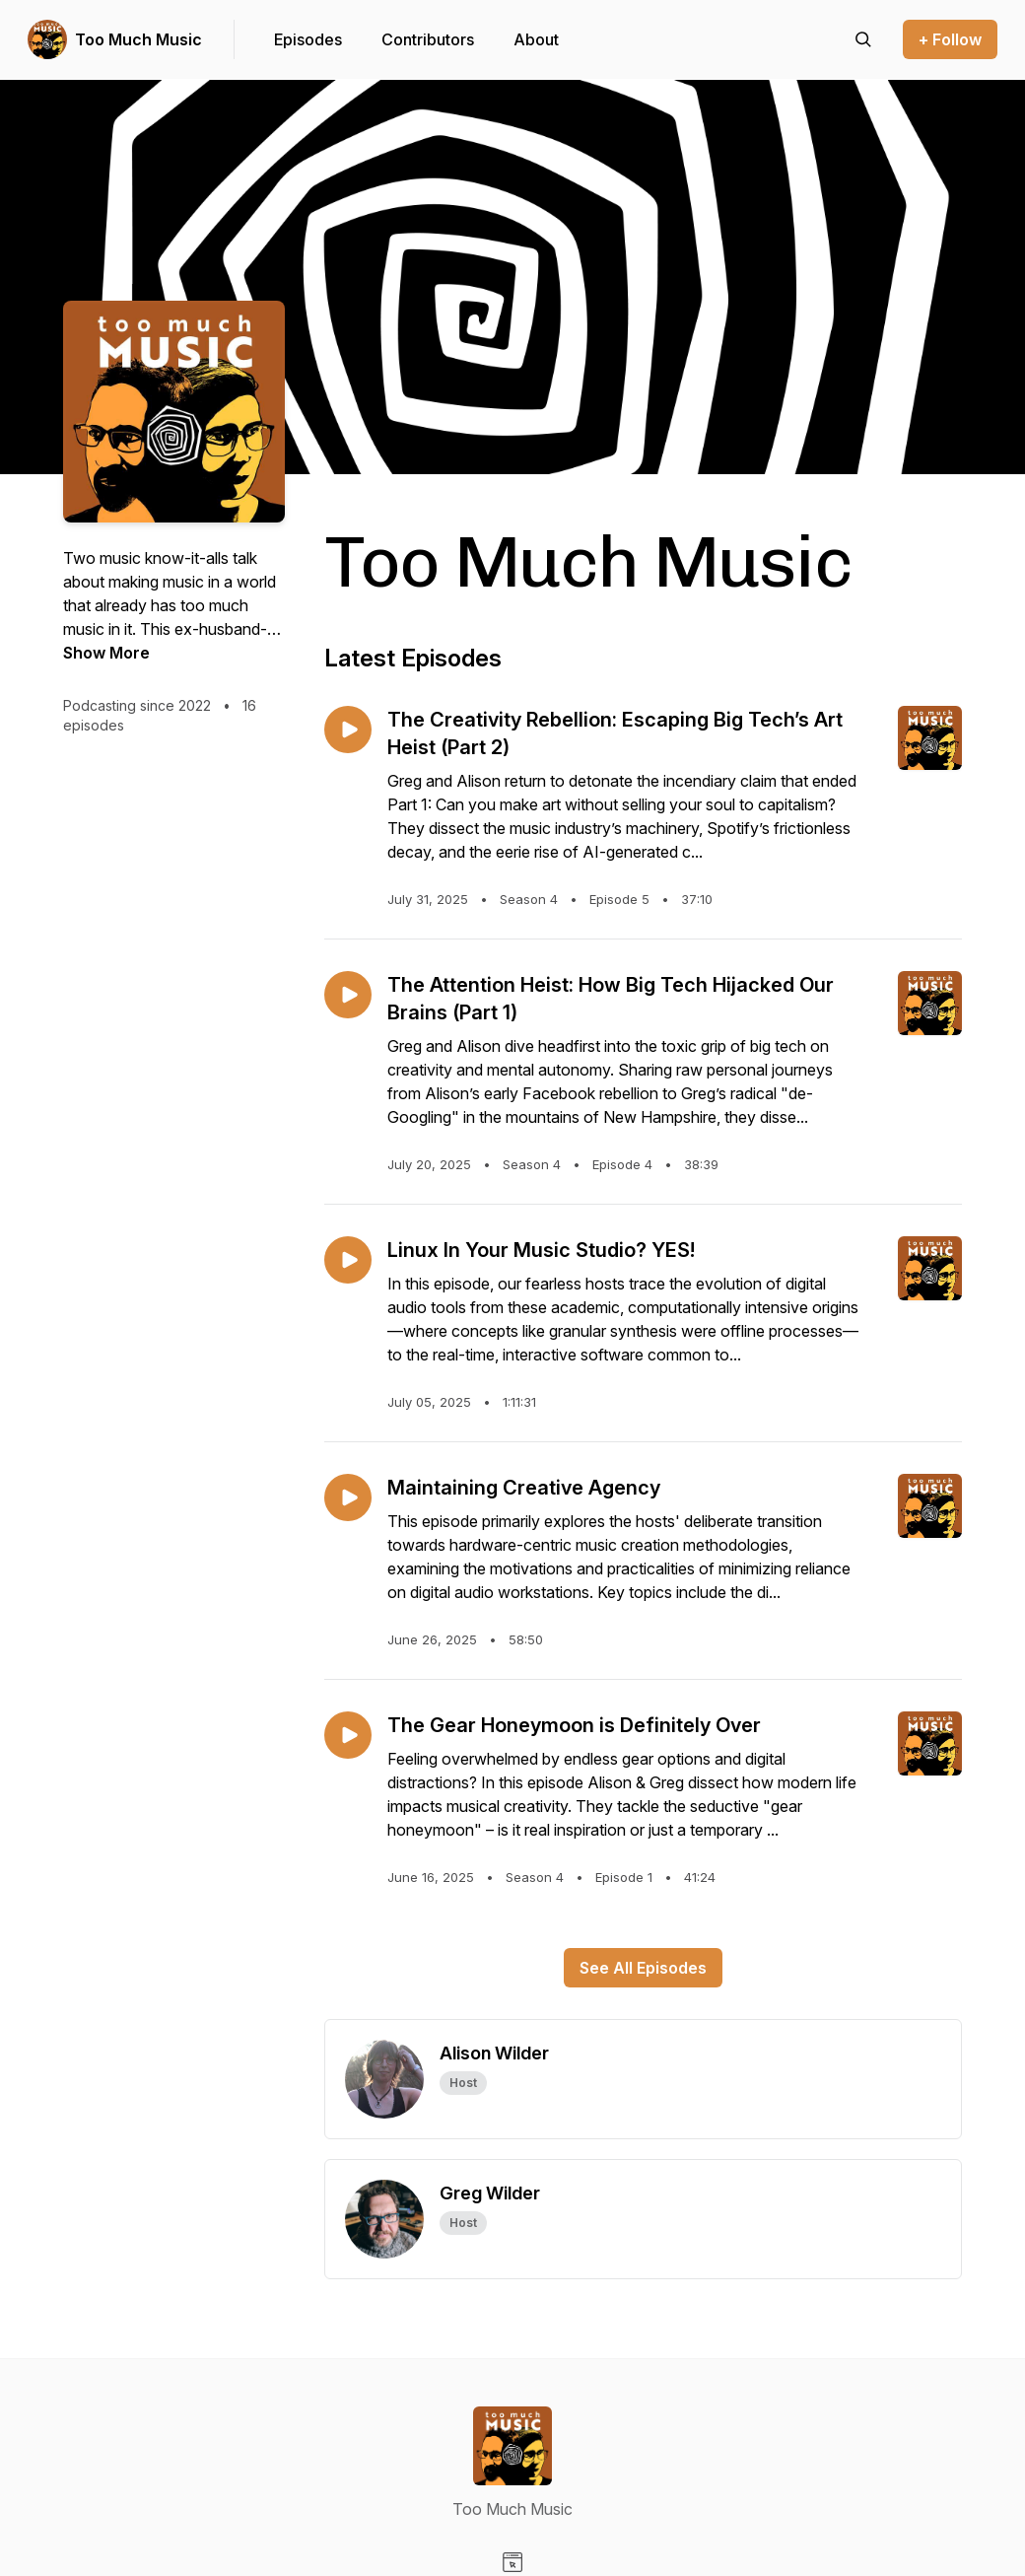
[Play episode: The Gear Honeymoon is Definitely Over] (348, 1735)
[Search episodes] (863, 39)
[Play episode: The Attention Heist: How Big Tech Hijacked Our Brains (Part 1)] (348, 994)
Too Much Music (138, 39)
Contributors (427, 39)
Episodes (308, 39)
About (536, 39)
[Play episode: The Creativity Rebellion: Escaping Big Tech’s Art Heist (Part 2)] (348, 729)
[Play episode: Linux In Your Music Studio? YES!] (348, 1260)
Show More (106, 652)
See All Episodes (643, 1968)
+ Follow (950, 39)
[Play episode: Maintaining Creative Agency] (348, 1497)
